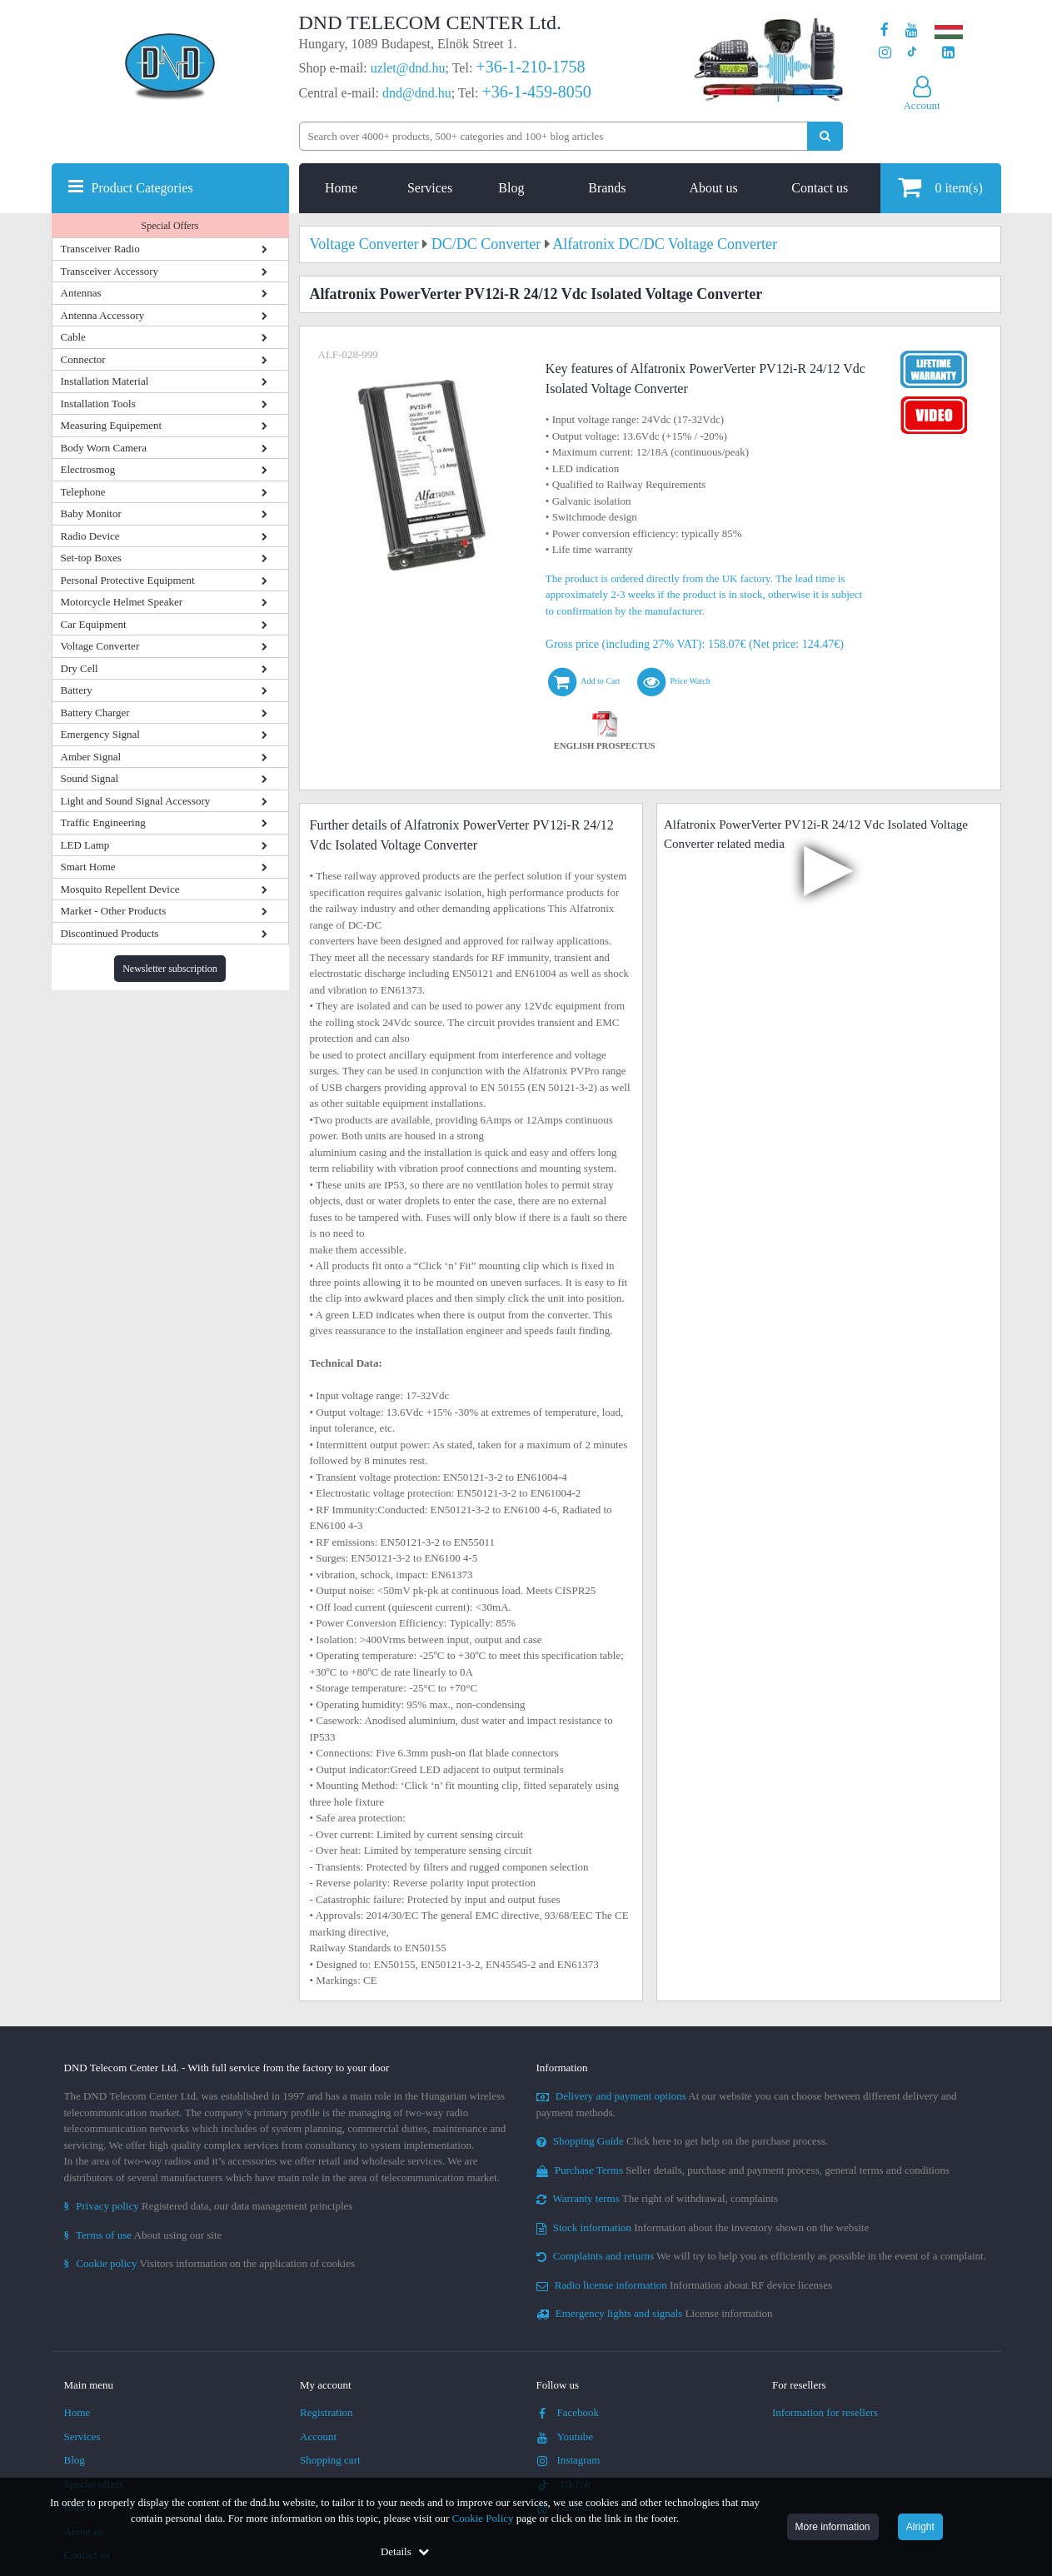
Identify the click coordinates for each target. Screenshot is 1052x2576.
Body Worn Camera (104, 447)
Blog (511, 188)
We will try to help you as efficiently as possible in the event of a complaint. (761, 2256)
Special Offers (170, 226)
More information (832, 2527)
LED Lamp (85, 845)
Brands (607, 188)
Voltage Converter (100, 646)
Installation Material (105, 381)
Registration (326, 2412)
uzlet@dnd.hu (408, 68)
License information (654, 2313)
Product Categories (142, 188)
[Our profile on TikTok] (911, 53)
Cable (73, 337)
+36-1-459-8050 (536, 91)
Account (318, 2436)
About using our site (143, 2235)
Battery (76, 690)
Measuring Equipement (111, 425)
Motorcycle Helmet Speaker (122, 601)
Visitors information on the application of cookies (210, 2263)
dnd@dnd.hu (416, 93)
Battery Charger (95, 712)
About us (713, 188)
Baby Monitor (91, 513)
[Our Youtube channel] (911, 30)
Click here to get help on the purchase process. (682, 2141)
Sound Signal (90, 778)
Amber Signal (91, 756)
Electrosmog (88, 469)
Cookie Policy (483, 2518)
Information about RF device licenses (684, 2285)
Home (341, 188)
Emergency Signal (100, 734)
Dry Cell (79, 668)
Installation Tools (98, 403)
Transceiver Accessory (110, 271)
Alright (920, 2527)
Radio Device (90, 536)
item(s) (940, 187)
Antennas (81, 292)
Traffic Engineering (103, 822)
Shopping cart (330, 2460)
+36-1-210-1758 (530, 66)
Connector (83, 359)
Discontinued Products (110, 933)
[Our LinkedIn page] (948, 53)
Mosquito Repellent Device (120, 889)
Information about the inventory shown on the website (703, 2227)
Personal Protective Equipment (128, 580)
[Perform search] (825, 136)
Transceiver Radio (100, 248)
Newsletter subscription (169, 968)
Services (429, 188)
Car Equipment (94, 624)
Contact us (819, 188)
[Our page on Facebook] (884, 30)
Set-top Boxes (91, 557)
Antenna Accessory (103, 315)
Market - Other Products (114, 910)
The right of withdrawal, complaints (657, 2198)
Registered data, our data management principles (208, 2206)
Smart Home (88, 866)
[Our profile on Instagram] (885, 53)
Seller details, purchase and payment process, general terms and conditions (743, 2170)
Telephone (83, 492)
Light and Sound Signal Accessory (136, 801)
